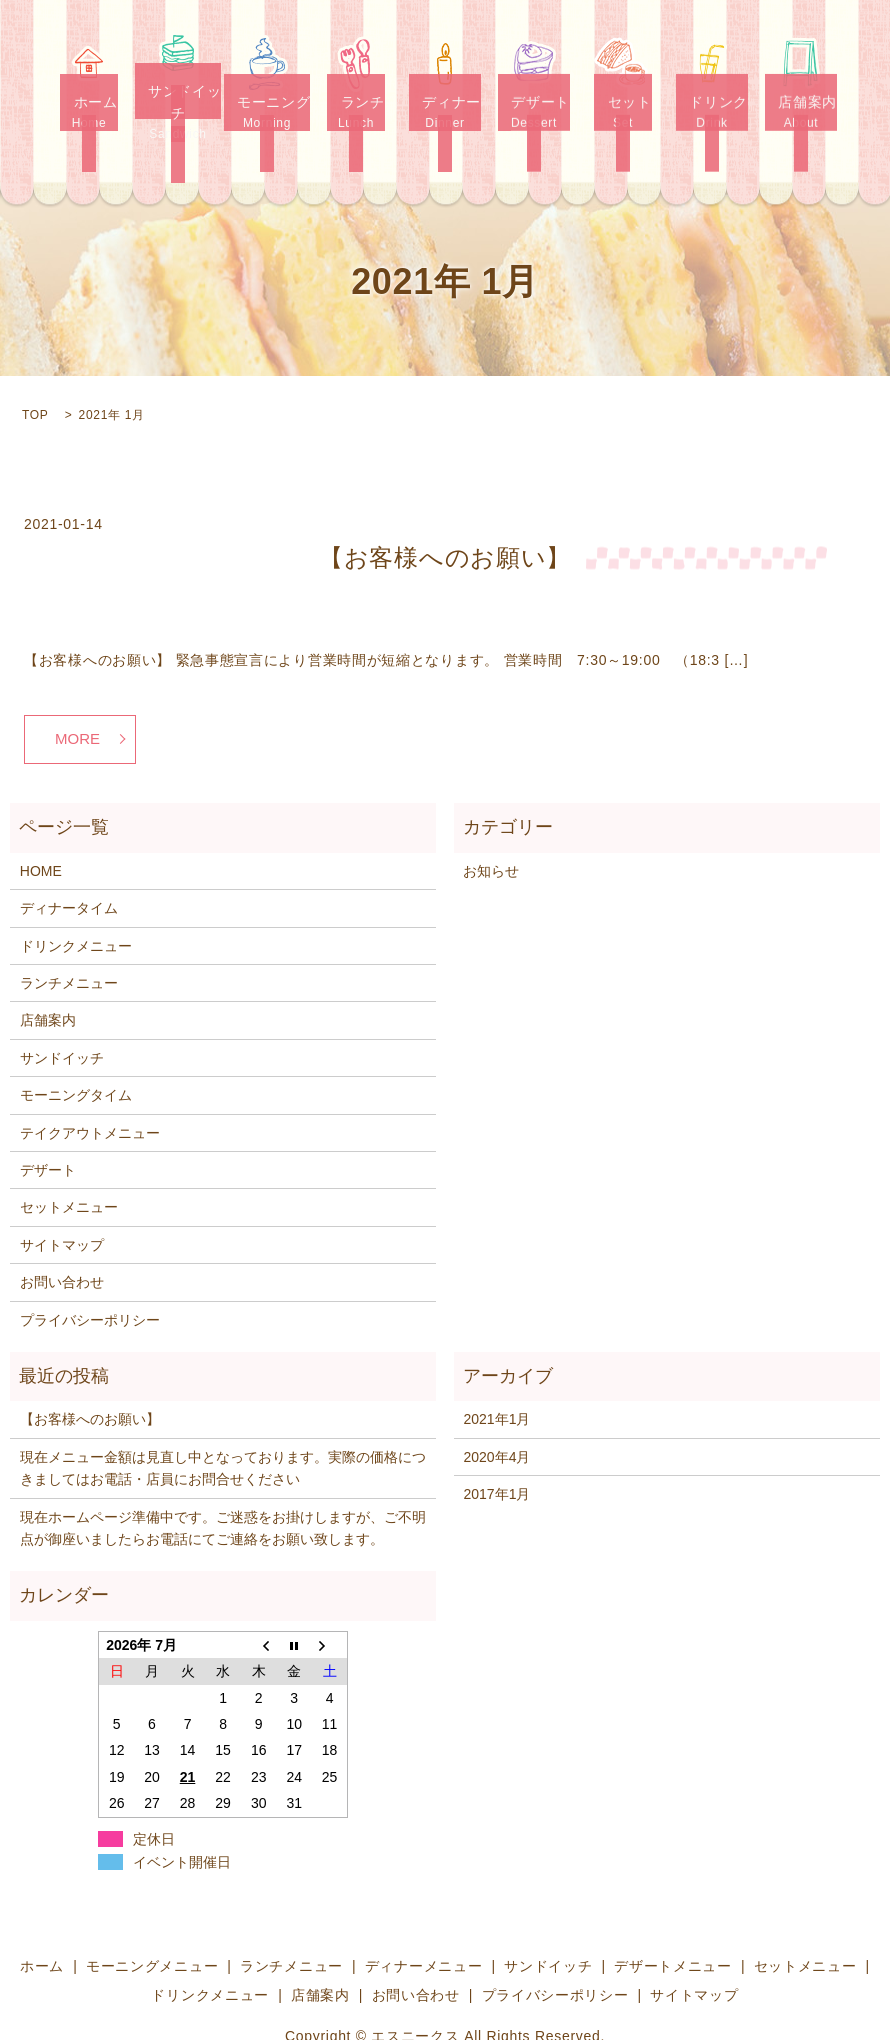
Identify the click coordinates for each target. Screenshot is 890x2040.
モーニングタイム (76, 1048)
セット (623, 100)
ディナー (445, 100)
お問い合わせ (62, 1235)
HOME (41, 824)
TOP (35, 367)
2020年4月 (496, 1410)
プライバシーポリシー (90, 1272)
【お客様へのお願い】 (445, 509)
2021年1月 (496, 1372)
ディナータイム (69, 861)
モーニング (267, 100)
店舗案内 (801, 100)
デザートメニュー (673, 1919)
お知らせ (491, 824)
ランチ (356, 100)
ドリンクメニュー (76, 899)
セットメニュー (69, 1160)
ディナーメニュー (424, 1919)
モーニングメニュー (152, 1919)
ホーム (89, 100)
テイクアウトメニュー (90, 1085)
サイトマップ (62, 1198)
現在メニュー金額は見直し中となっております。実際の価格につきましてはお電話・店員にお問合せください (223, 1421)
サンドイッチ (178, 100)
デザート (534, 100)
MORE (77, 691)
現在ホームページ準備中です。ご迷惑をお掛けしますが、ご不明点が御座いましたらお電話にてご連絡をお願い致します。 (223, 1480)
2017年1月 (496, 1447)
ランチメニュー (69, 936)
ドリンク (712, 100)
